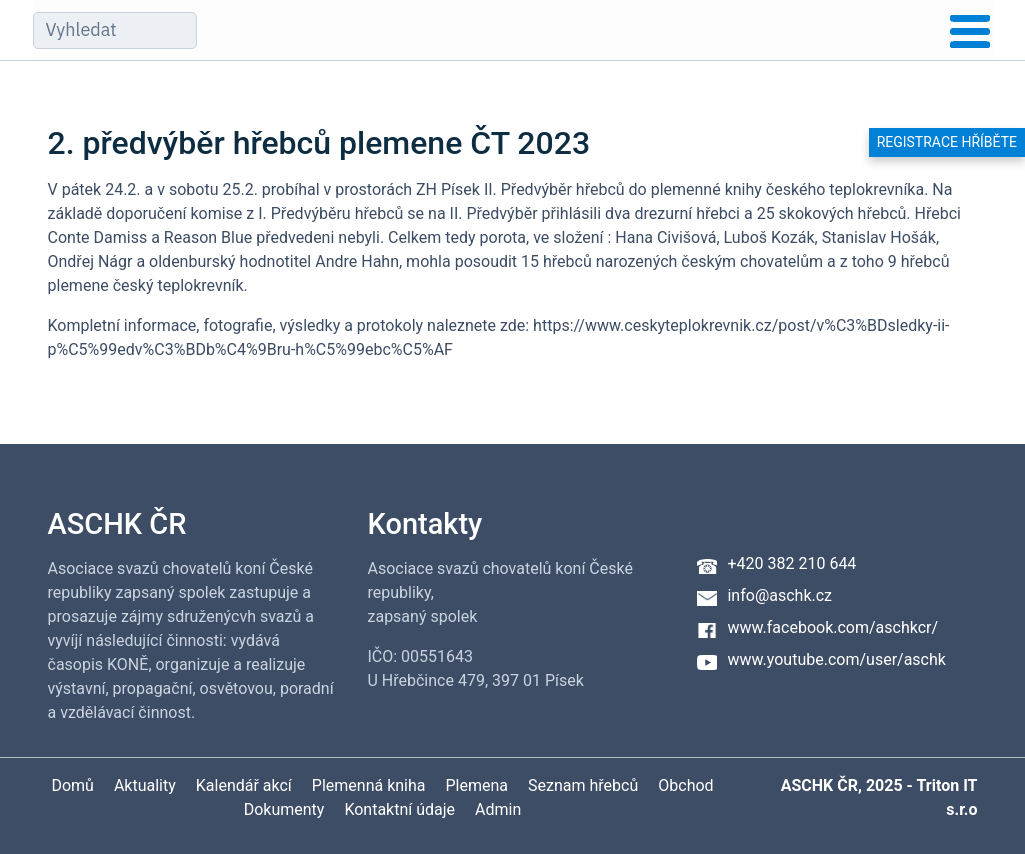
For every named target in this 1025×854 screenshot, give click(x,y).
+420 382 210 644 (791, 563)
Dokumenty (284, 809)
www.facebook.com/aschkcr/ (832, 627)
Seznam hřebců (583, 785)
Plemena (477, 785)
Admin (498, 809)
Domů (72, 785)
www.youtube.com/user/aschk (836, 659)
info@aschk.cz (779, 595)
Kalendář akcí (244, 785)
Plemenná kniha (369, 785)
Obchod (685, 785)
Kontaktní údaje (399, 809)
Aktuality (145, 785)
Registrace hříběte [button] (947, 142)
